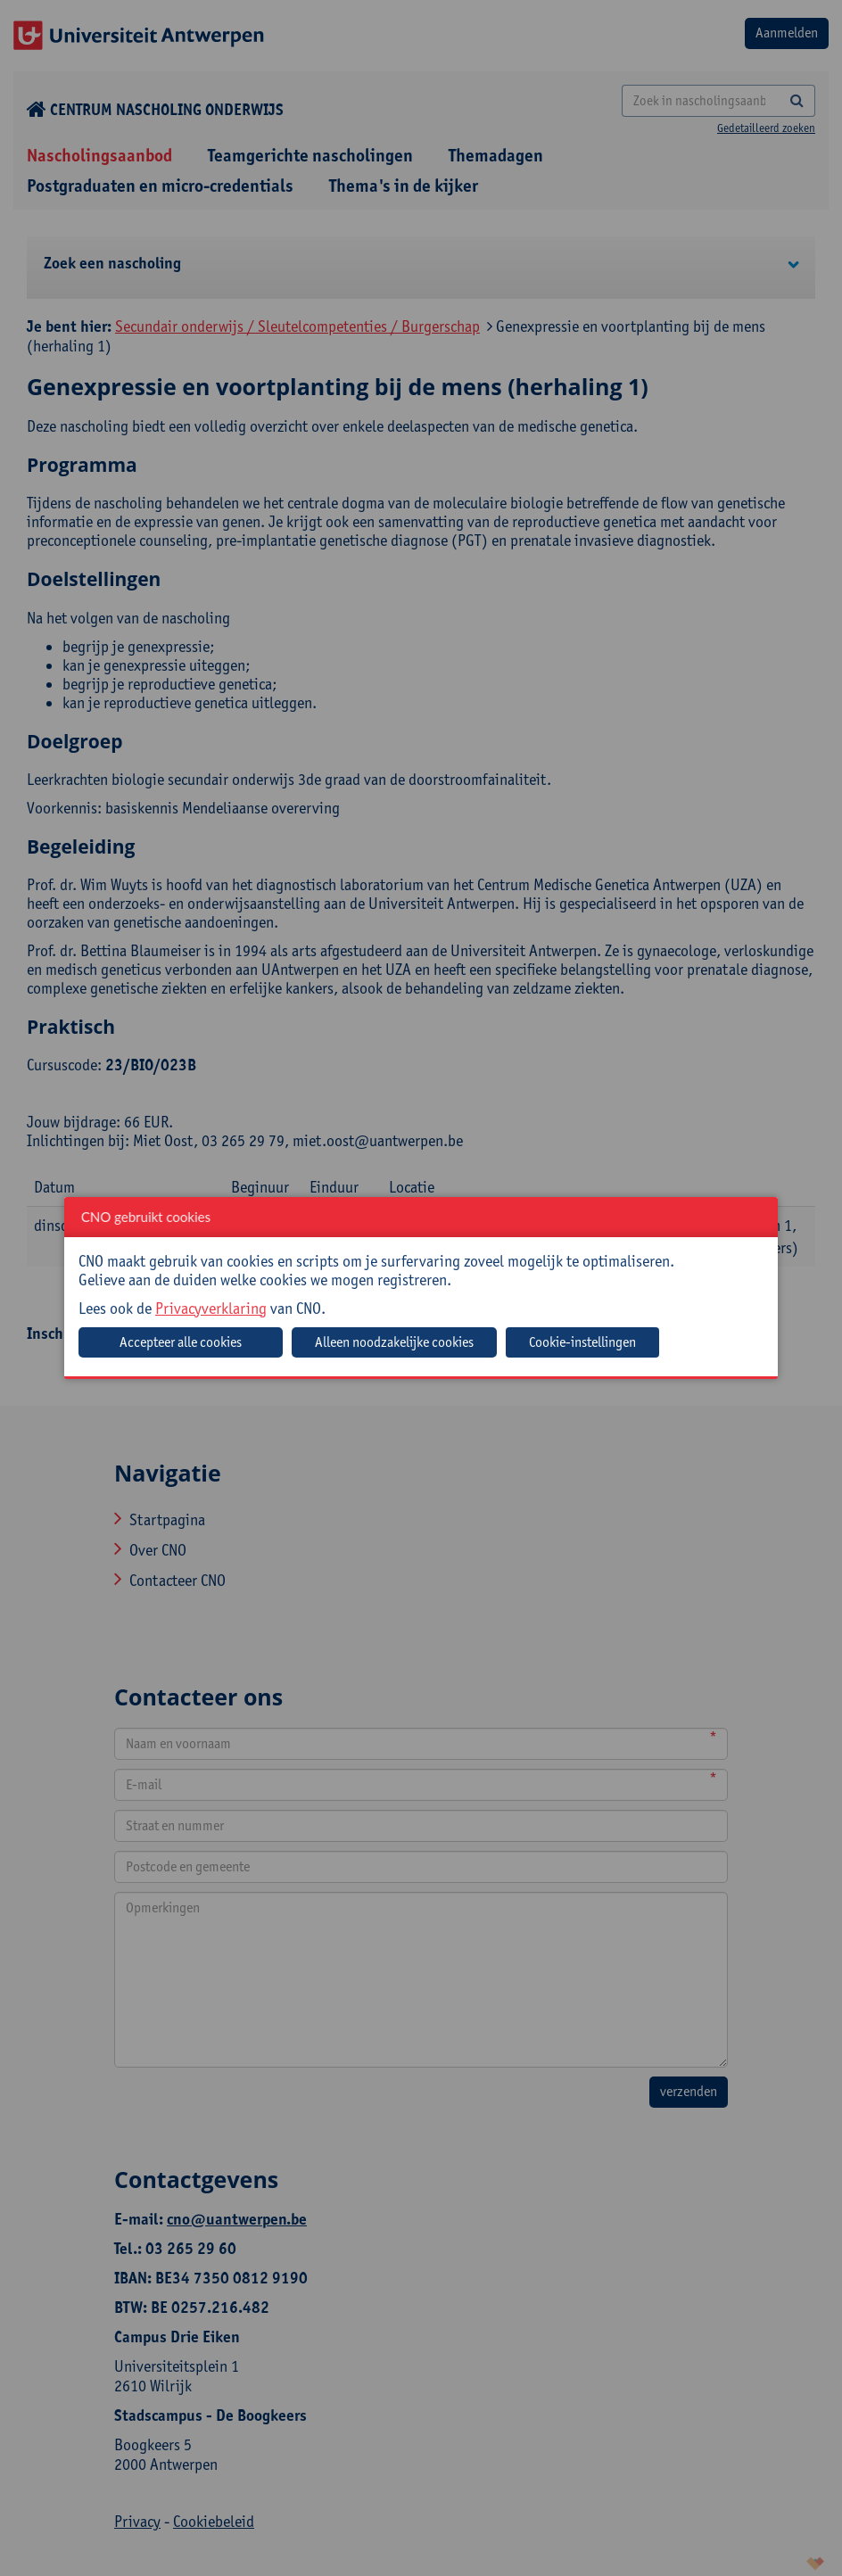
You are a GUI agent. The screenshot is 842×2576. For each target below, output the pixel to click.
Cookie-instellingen (582, 1341)
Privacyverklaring (211, 1308)
